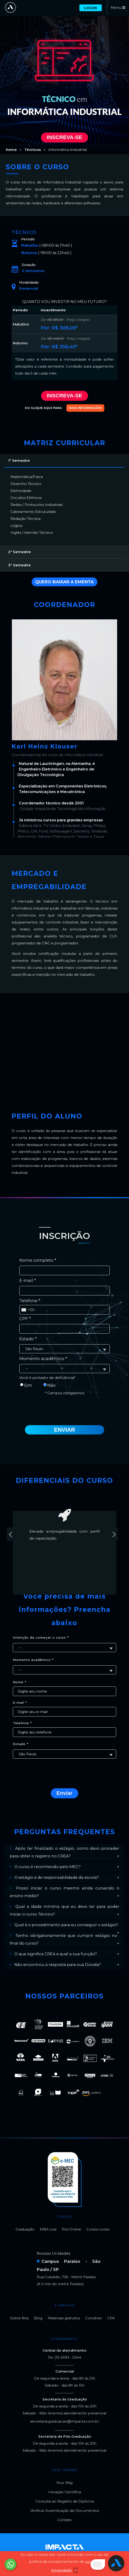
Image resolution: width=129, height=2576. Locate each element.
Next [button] (119, 1531)
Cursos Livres (97, 2229)
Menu (118, 7)
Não (51, 1385)
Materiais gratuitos (64, 2318)
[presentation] (51, 1407)
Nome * (19, 1682)
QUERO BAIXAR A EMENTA (64, 581)
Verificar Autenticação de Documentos (64, 2510)
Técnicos (32, 149)
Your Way (64, 2482)
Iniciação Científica (64, 2492)
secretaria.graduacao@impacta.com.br (64, 2421)
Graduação (25, 2229)
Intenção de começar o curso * (41, 1637)
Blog (38, 2318)
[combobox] (29, 1309)
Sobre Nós (19, 2318)
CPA (111, 2318)
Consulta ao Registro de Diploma (64, 2501)
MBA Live (48, 2229)
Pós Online (71, 2229)
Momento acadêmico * (43, 1358)
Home (11, 149)
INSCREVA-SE (64, 137)
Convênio (93, 2318)
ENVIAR (64, 1430)
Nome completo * (37, 1260)
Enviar (65, 1793)
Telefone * (29, 1300)
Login (90, 8)
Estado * (28, 1338)
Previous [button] (9, 1531)
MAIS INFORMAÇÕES (85, 408)
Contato (64, 2520)
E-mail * (27, 1280)
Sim (28, 1385)
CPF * (25, 1318)
